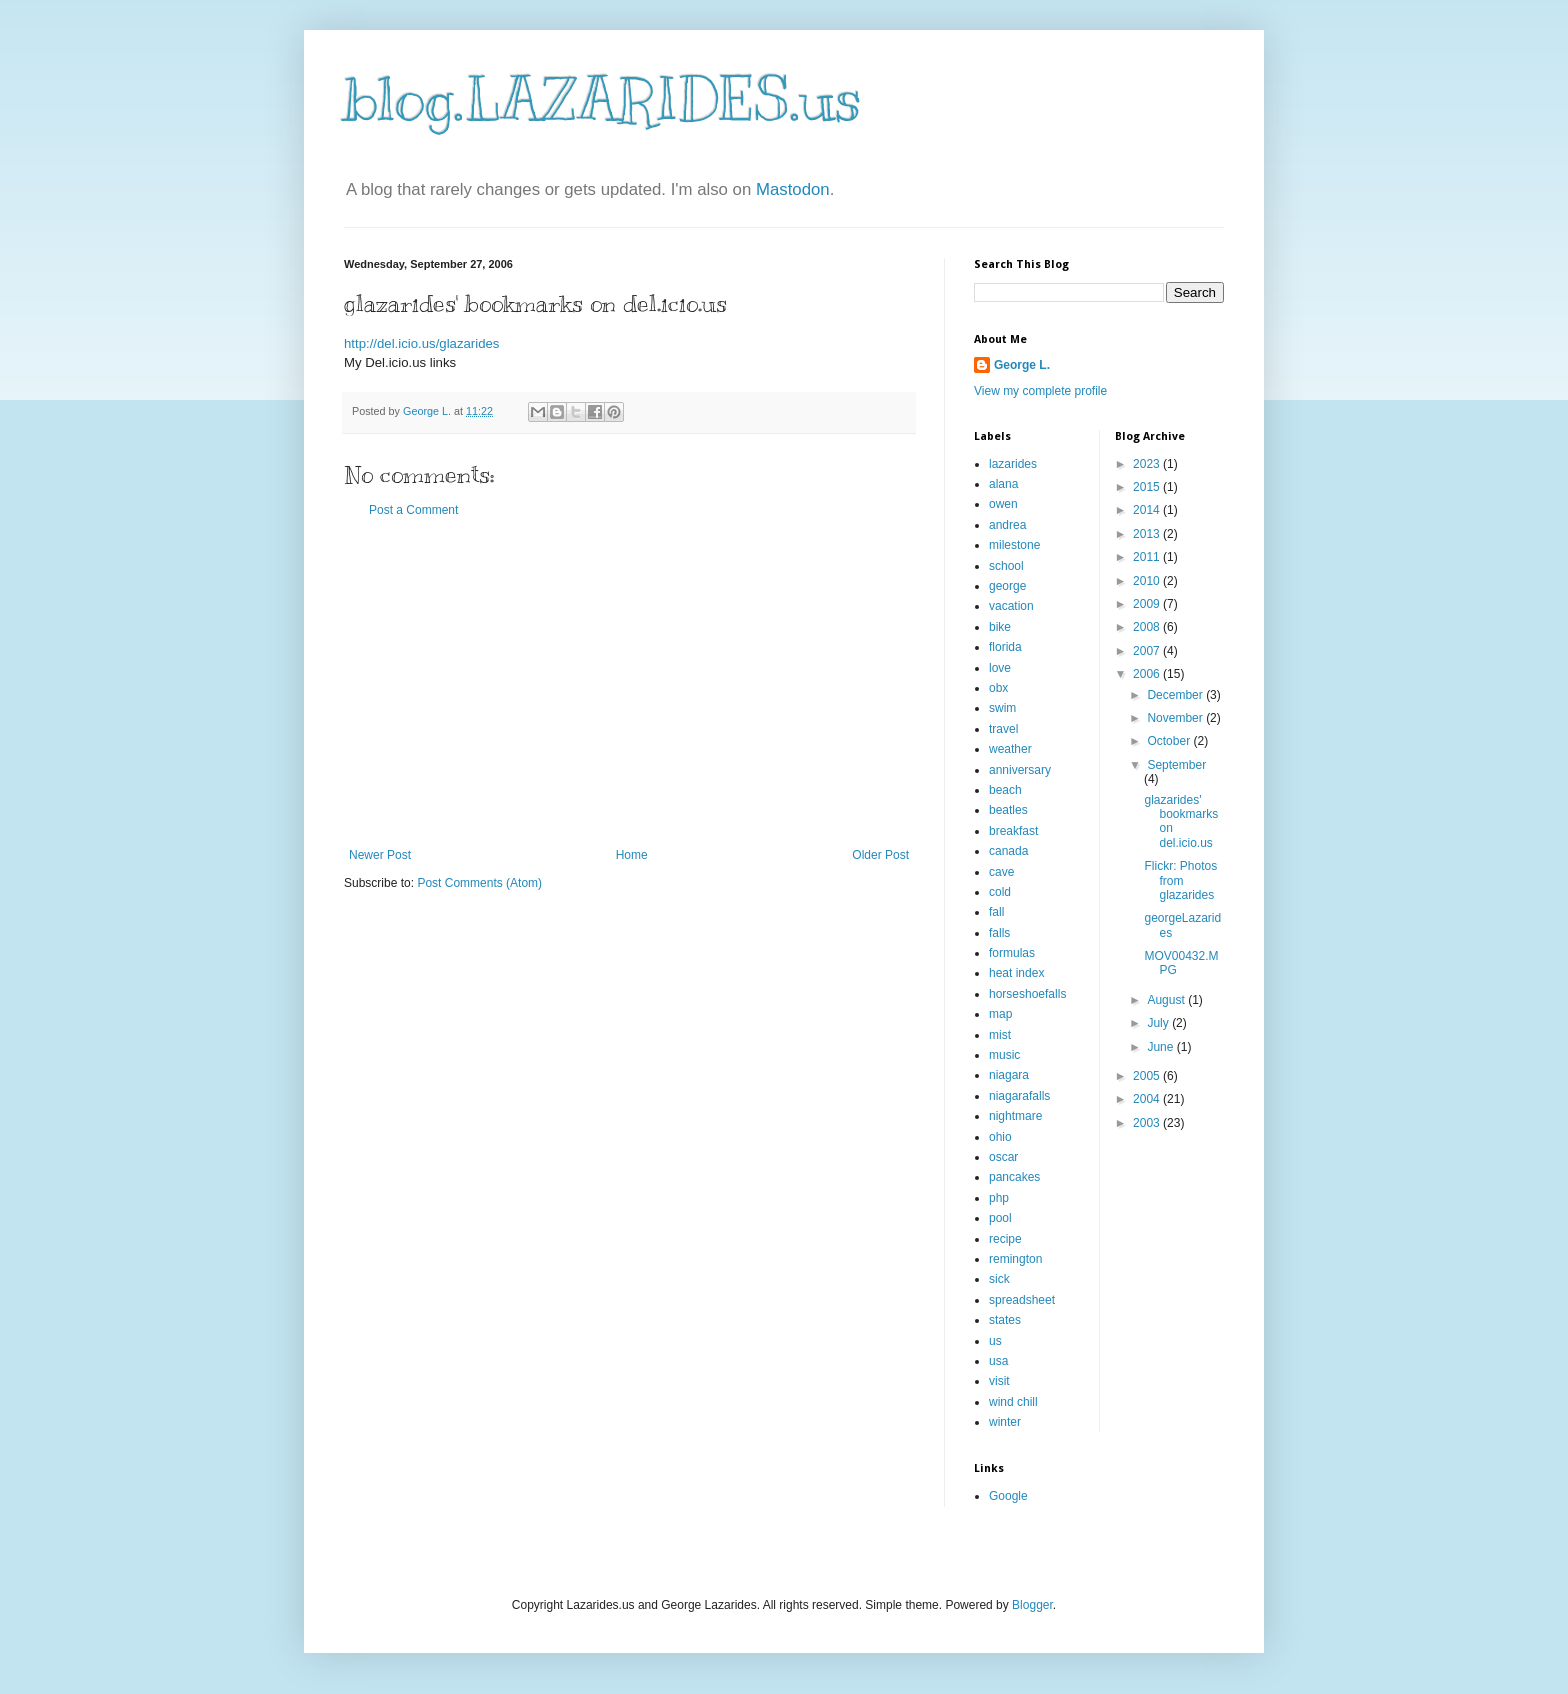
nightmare (1015, 1116)
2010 (1148, 581)
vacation (1011, 606)
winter (1005, 1422)
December (1176, 695)
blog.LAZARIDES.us (603, 100)
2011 (1148, 557)
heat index (1016, 973)
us (995, 1341)
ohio (1000, 1137)
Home (632, 855)
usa (998, 1361)
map (1000, 1014)
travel (1003, 729)
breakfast (1013, 831)
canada (1008, 851)
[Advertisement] (629, 683)
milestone (1014, 545)
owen (1003, 504)
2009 (1148, 604)
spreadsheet (1022, 1300)
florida (1005, 647)
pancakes (1014, 1177)
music (1004, 1055)
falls (999, 933)
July (1159, 1023)
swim (1002, 708)
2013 (1148, 534)
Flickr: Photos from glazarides (1180, 880)
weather (1010, 749)
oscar (1003, 1157)
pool (1000, 1218)
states (1005, 1320)
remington (1015, 1259)
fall (996, 912)
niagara (1009, 1075)
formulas (1012, 953)
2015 (1148, 487)
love (1000, 668)
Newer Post (380, 855)
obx (998, 688)
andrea (1007, 525)
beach (1005, 790)
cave (1001, 872)
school (1006, 566)
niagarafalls (1019, 1096)
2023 (1148, 464)
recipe (1005, 1239)
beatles (1008, 810)
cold (1000, 892)
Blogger (1032, 1605)
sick (999, 1279)
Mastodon (793, 189)
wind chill (1013, 1402)
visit (999, 1381)
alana (1003, 484)
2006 (1148, 674)
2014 (1148, 510)
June (1161, 1047)
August (1167, 1000)
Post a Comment (413, 510)
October (1170, 741)
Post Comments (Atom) (479, 883)
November (1176, 718)
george (1007, 586)
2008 (1148, 627)
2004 (1148, 1099)
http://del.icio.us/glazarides (421, 343)
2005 (1148, 1076)
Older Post (880, 855)
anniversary (1020, 770)
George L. (1022, 365)
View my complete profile (1040, 391)
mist (1000, 1035)
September (1176, 765)
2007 (1148, 651)
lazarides (1013, 464)
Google (1008, 1496)
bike (1000, 627)
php (999, 1198)
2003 (1148, 1123)
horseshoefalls (1027, 994)
